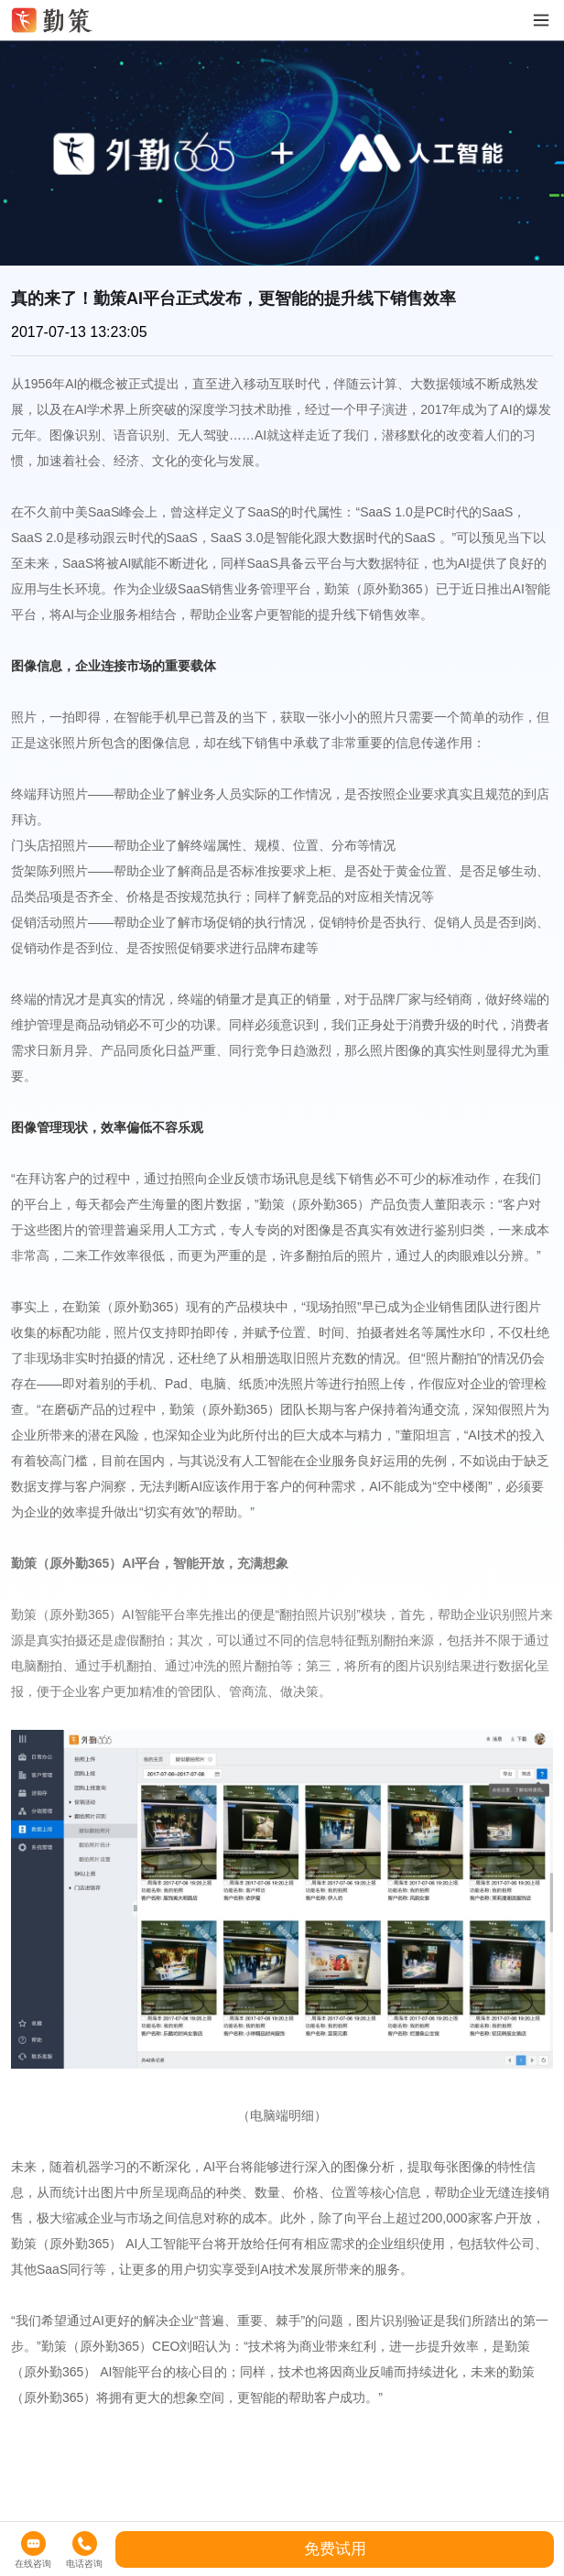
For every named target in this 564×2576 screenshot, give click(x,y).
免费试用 (335, 2549)
